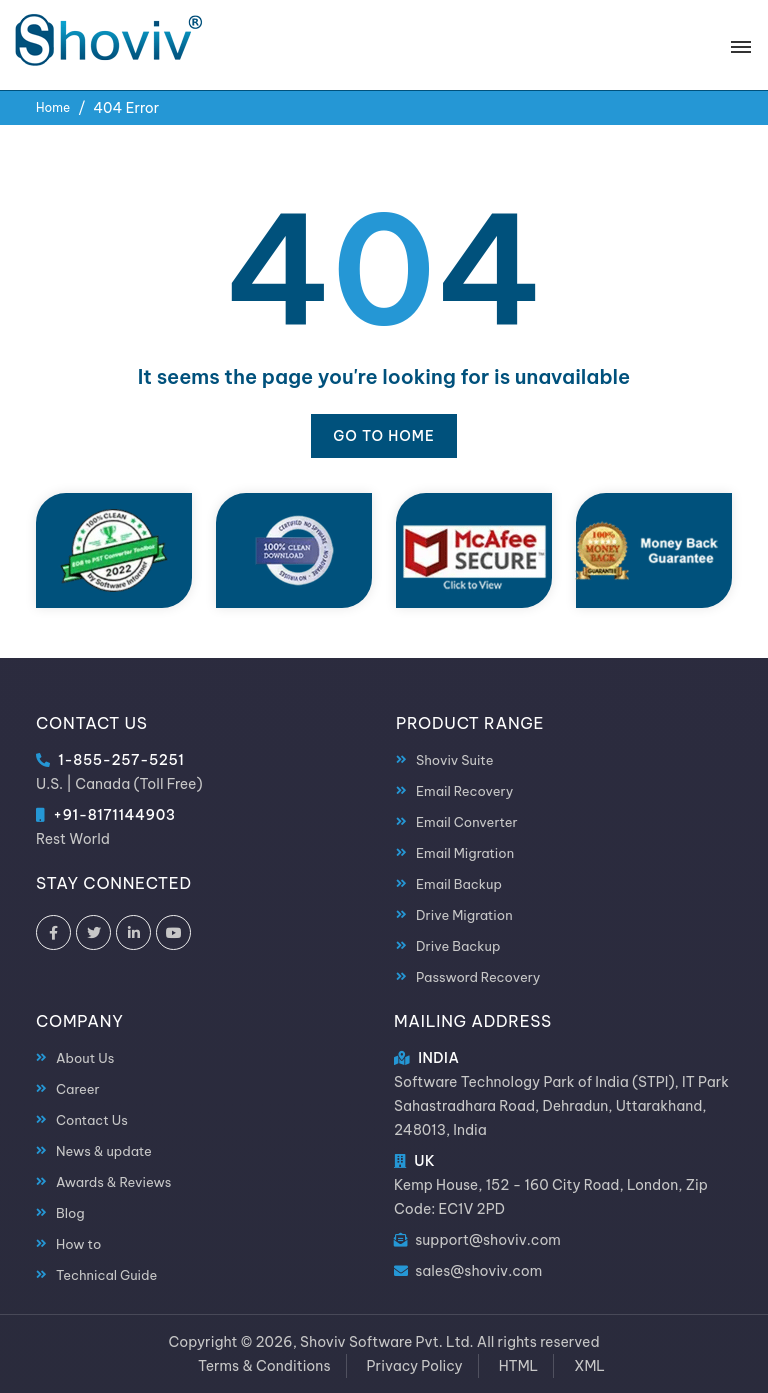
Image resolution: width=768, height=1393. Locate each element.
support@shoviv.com (488, 1240)
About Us (85, 1058)
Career (78, 1089)
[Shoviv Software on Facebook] (53, 932)
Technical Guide (106, 1275)
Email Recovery (464, 791)
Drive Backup (458, 946)
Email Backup (459, 884)
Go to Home (384, 436)
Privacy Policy (415, 1366)
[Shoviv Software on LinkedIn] (133, 932)
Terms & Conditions (264, 1366)
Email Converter (467, 822)
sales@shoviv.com (478, 1271)
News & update (104, 1151)
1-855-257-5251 (121, 760)
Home (53, 107)
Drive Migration (464, 915)
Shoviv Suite (454, 760)
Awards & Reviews (113, 1182)
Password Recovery (478, 977)
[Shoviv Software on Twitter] (93, 932)
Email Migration (465, 853)
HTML (519, 1366)
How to (78, 1244)
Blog (70, 1213)
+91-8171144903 (114, 815)
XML (589, 1366)
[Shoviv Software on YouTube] (173, 932)
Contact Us (92, 1120)
